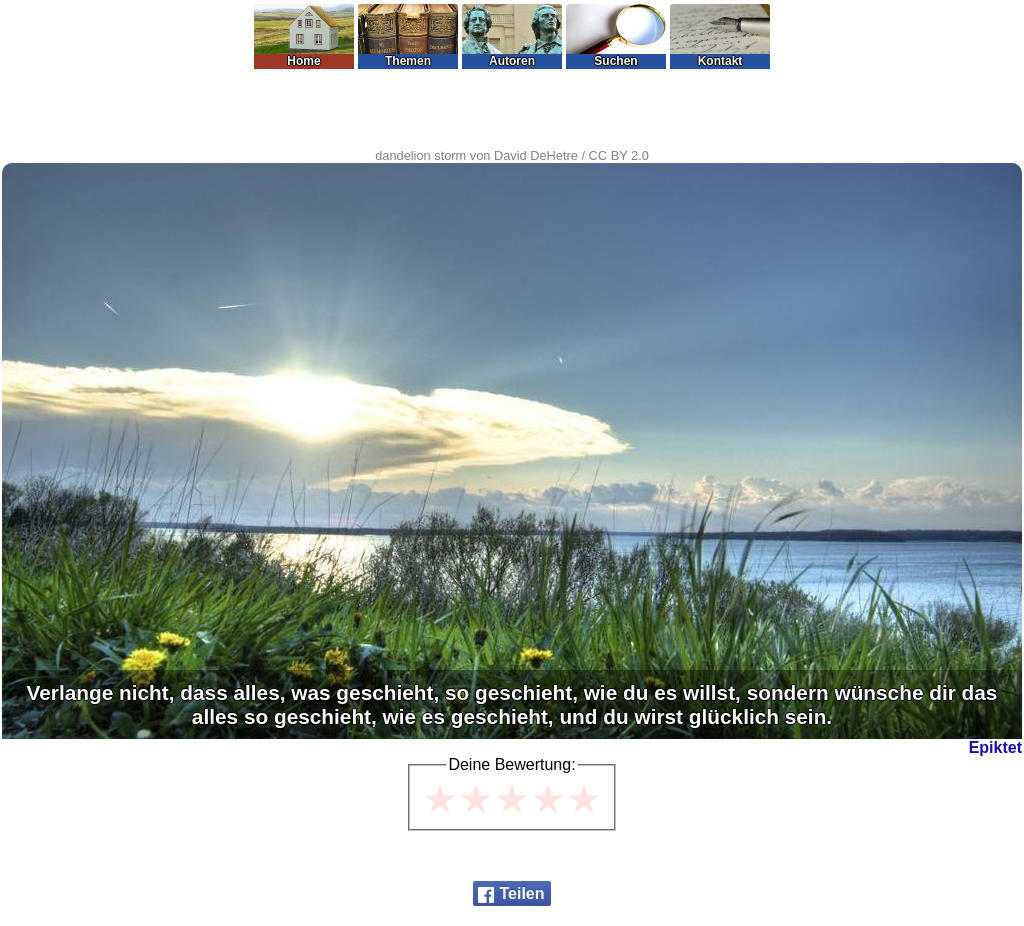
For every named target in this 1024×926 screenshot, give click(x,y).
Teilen (521, 893)
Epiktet (995, 747)
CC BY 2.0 (619, 155)
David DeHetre (536, 155)
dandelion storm (420, 155)
